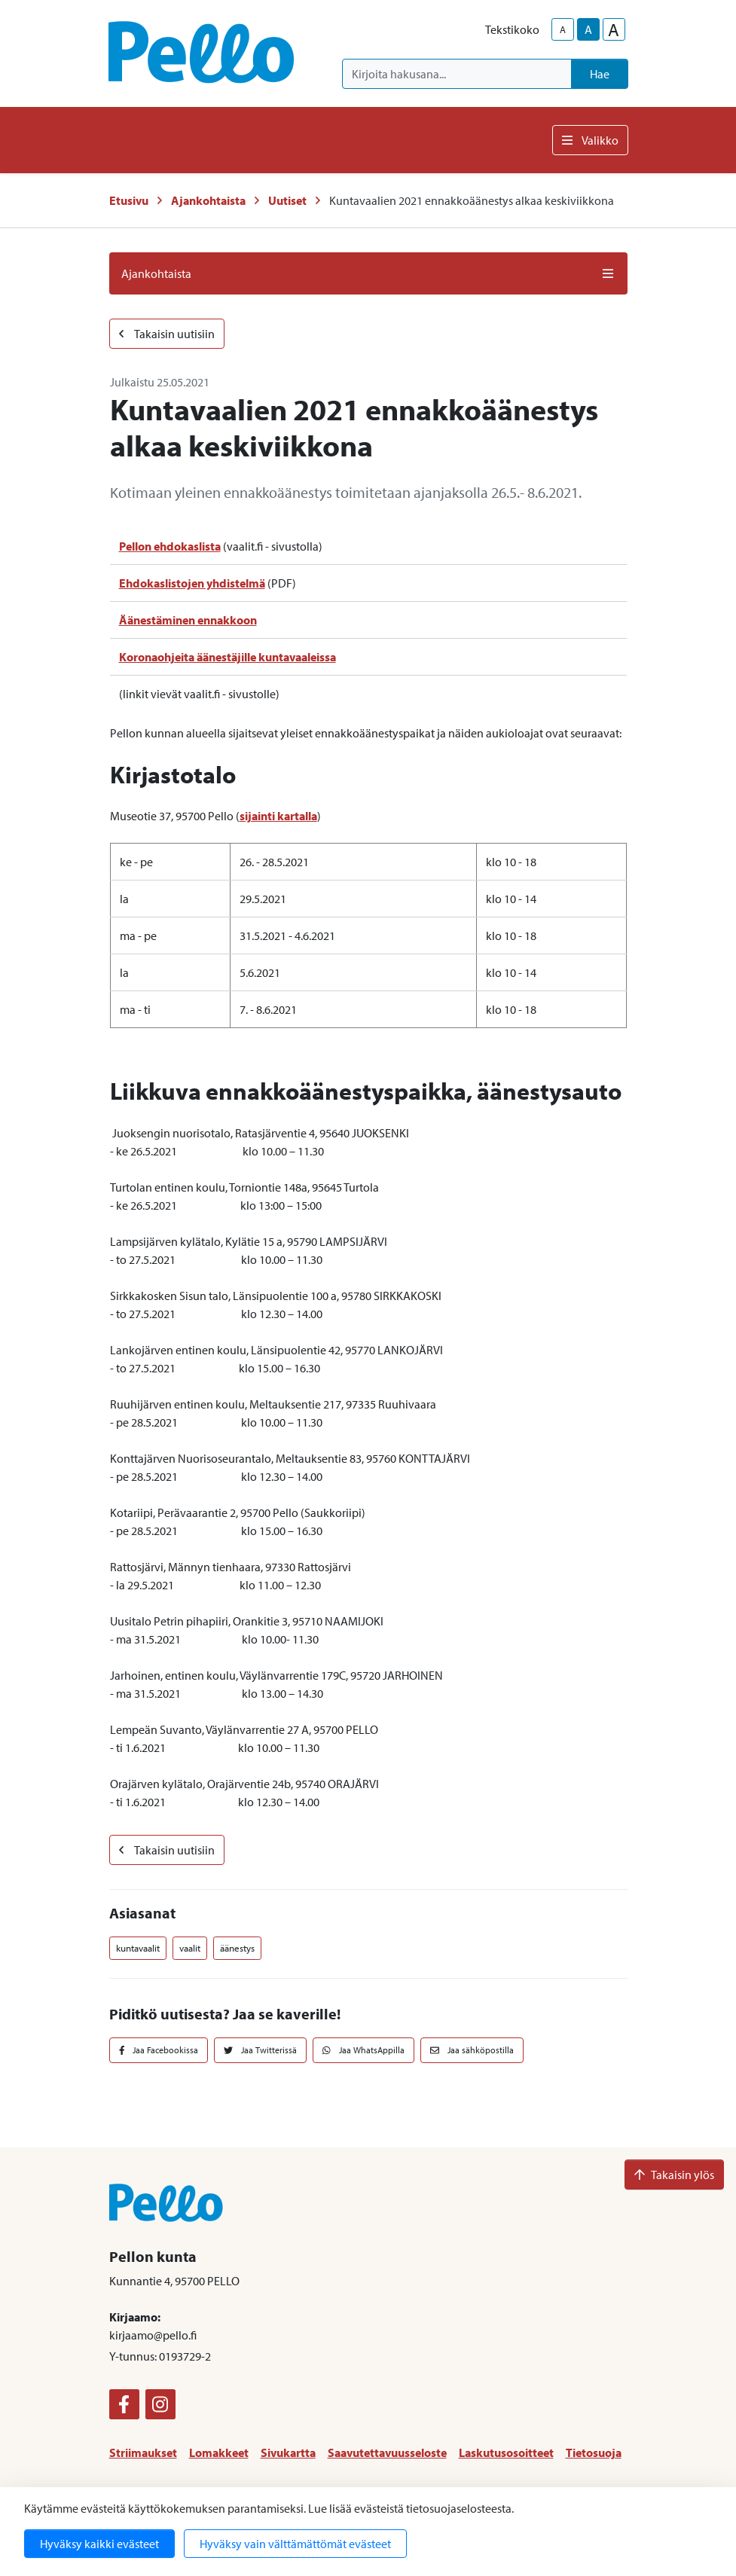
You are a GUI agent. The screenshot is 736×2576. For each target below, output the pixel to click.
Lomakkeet (219, 2452)
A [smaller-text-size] (563, 29)
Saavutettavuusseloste (387, 2452)
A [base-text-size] (588, 29)
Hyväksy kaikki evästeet (99, 2543)
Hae (599, 73)
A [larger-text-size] (613, 29)
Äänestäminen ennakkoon (188, 619)
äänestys (237, 1948)
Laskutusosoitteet (506, 2452)
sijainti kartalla (278, 815)
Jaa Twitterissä (260, 2050)
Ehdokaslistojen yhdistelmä (192, 583)
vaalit (189, 1948)
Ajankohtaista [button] (368, 273)
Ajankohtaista (208, 200)
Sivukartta (288, 2452)
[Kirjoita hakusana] (457, 74)
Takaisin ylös (674, 2174)
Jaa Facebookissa (159, 2050)
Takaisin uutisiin (167, 333)
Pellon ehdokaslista (170, 546)
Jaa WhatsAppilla (363, 2050)
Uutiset (287, 200)
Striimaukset (143, 2452)
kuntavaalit (138, 1948)
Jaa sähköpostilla (472, 2050)
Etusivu (128, 200)
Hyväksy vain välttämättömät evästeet (295, 2543)
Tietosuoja (593, 2452)
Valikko (590, 140)
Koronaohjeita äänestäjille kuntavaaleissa (227, 656)
